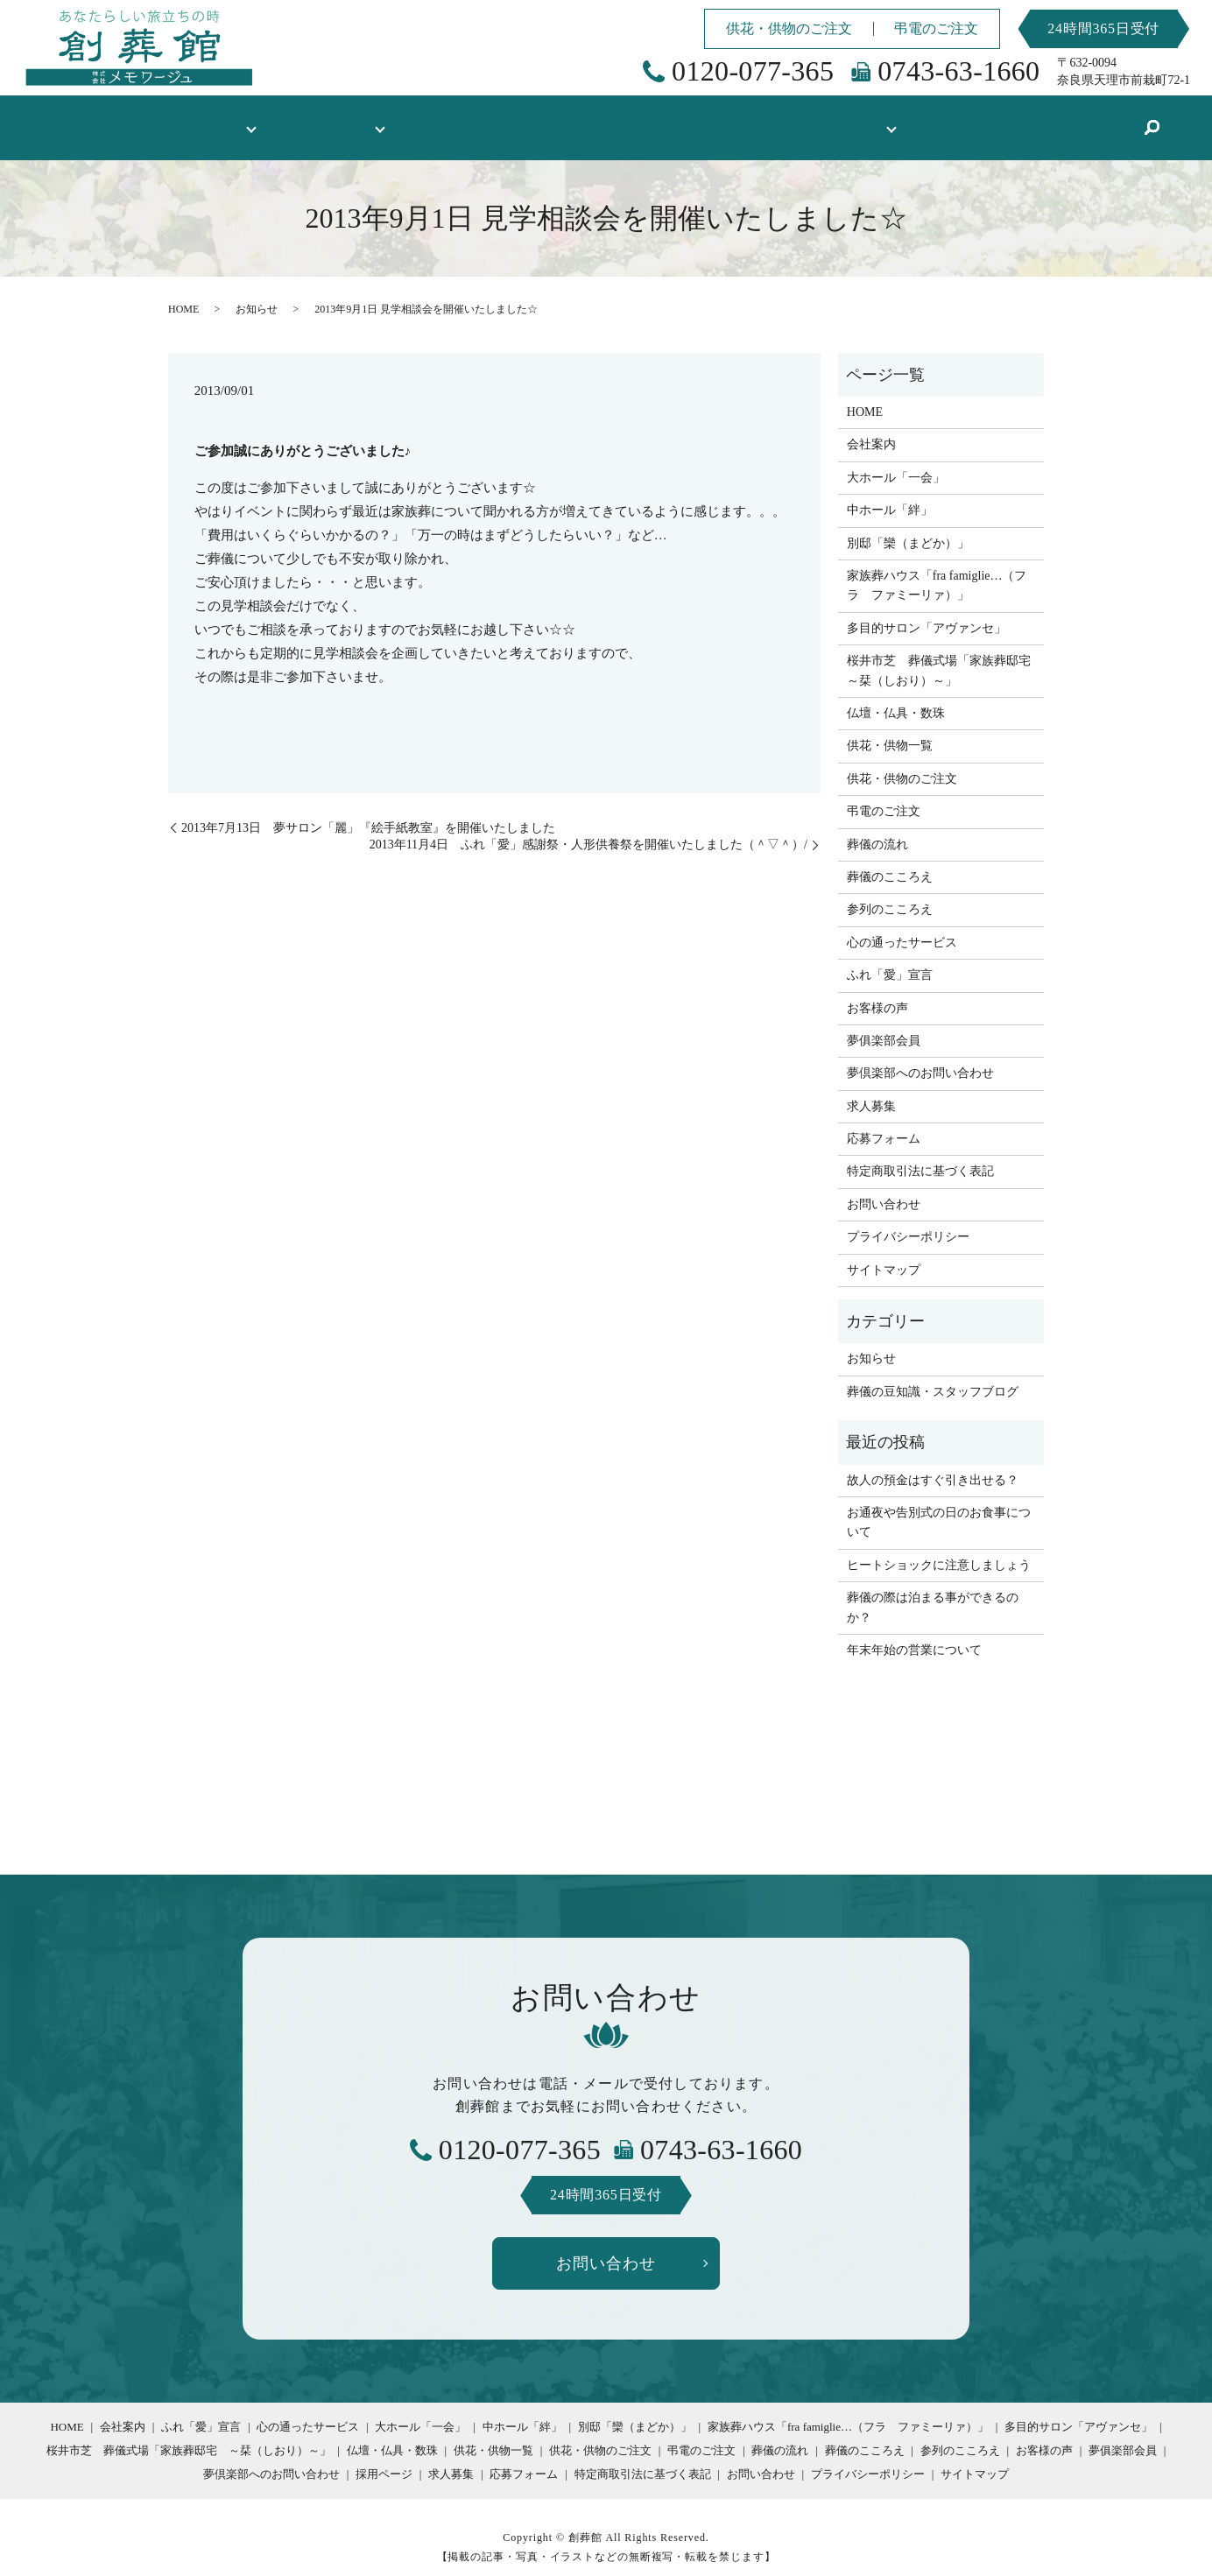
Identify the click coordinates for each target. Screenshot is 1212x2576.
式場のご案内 (359, 118)
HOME (134, 118)
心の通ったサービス (902, 926)
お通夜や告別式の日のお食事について (939, 1505)
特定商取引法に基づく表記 (920, 1154)
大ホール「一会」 (896, 461)
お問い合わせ (883, 1187)
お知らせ (257, 292)
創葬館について (228, 118)
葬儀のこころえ (890, 860)
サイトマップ (883, 1253)
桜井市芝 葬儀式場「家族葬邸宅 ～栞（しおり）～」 (941, 653)
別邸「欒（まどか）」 (908, 526)
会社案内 (871, 427)
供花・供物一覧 (623, 118)
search (1099, 120)
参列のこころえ (890, 892)
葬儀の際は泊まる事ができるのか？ (932, 1590)
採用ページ (384, 2457)
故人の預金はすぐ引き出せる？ (932, 1463)
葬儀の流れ (877, 827)
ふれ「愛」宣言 (890, 958)
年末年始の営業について (914, 1633)
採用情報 (817, 118)
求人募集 (871, 1089)
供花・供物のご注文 (789, 28)
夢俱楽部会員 (883, 1024)
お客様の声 (730, 118)
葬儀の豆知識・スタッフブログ (981, 118)
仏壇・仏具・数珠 (497, 118)
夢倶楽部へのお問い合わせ (920, 1056)
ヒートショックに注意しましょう (939, 1548)
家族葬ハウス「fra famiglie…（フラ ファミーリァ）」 (937, 569)
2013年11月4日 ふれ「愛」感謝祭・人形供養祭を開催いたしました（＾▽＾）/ (588, 827)
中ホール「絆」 (890, 493)
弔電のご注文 (936, 28)
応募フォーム (883, 1122)
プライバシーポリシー (908, 1220)
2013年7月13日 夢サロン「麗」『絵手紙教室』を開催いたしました (368, 811)
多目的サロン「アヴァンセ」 (926, 611)
